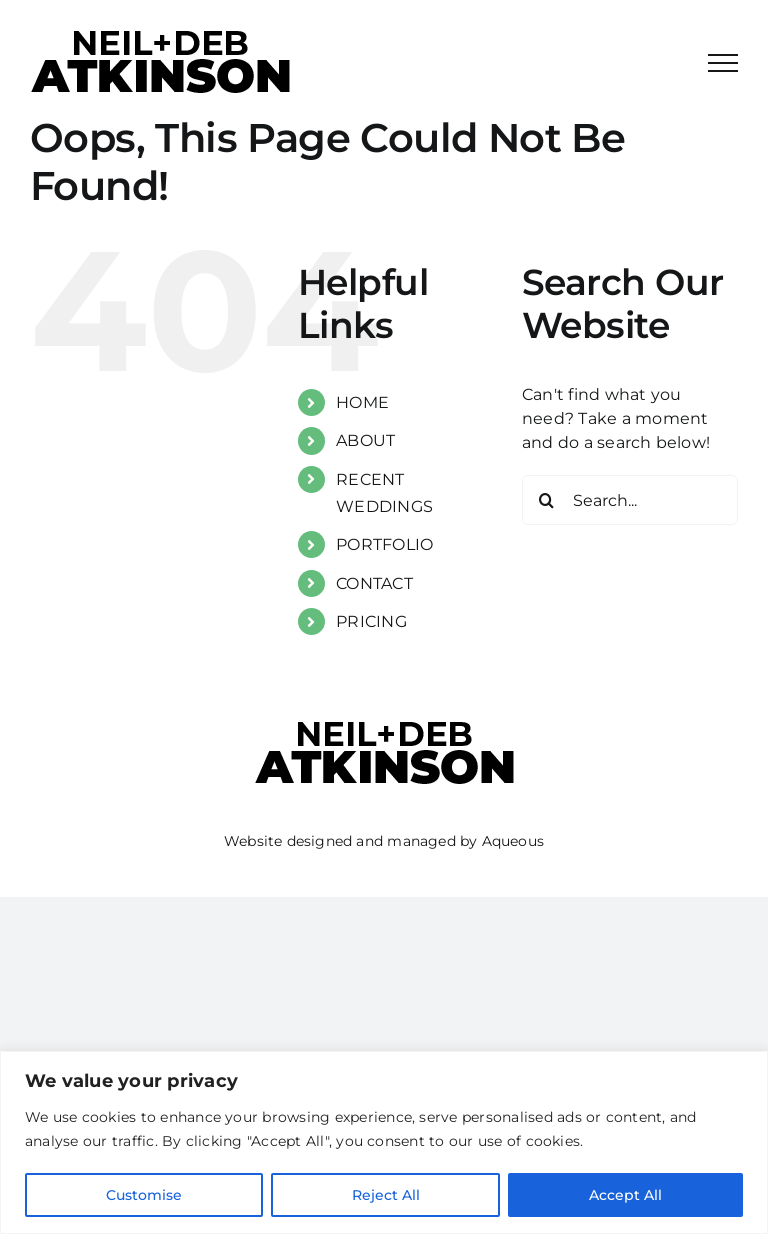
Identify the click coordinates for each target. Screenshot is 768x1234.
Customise (144, 1195)
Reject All (386, 1195)
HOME (362, 402)
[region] (384, 1142)
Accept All (625, 1195)
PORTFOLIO (384, 544)
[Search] (547, 500)
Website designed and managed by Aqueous (384, 841)
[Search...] (630, 500)
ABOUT (365, 440)
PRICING (371, 621)
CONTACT (374, 583)
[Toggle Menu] (723, 63)
